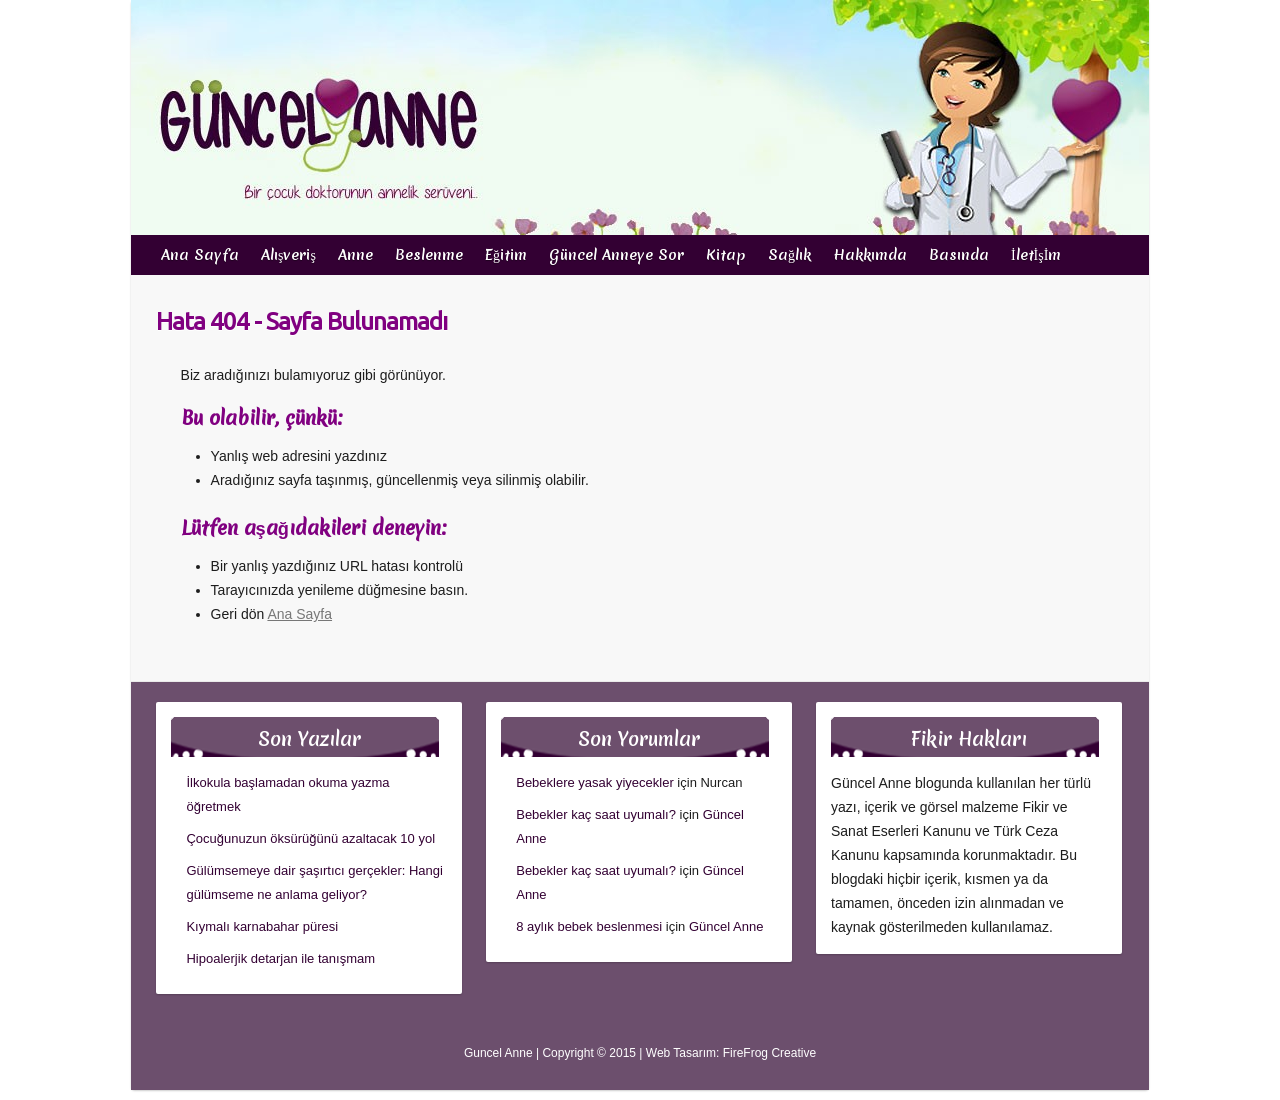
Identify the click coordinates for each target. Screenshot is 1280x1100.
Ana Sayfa (200, 255)
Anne (355, 255)
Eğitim (506, 255)
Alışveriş (288, 255)
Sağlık (789, 255)
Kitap (726, 255)
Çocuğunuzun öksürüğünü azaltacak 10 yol (310, 838)
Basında (959, 255)
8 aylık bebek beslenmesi (589, 926)
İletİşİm (1036, 255)
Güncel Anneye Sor (616, 255)
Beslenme (429, 255)
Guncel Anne (498, 1053)
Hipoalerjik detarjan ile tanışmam (280, 958)
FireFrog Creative (769, 1053)
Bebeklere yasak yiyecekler (595, 782)
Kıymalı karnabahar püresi (262, 926)
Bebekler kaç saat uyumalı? (596, 814)
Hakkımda (870, 255)
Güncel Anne (726, 926)
